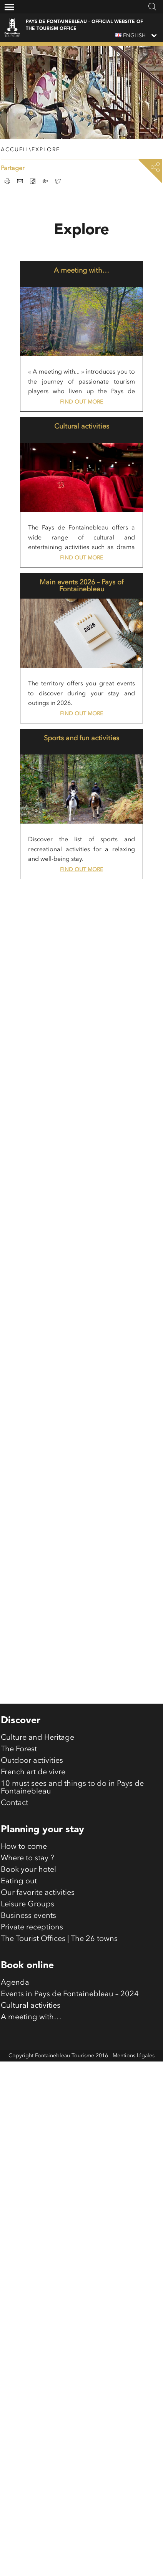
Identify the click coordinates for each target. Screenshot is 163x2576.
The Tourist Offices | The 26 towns (59, 2153)
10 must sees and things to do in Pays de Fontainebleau (72, 2002)
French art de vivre (33, 1986)
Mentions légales (134, 2270)
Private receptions (32, 2142)
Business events (28, 2130)
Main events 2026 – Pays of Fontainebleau (81, 586)
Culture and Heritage (37, 1952)
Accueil (15, 149)
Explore (46, 149)
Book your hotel (28, 2084)
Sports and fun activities (81, 738)
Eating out (19, 2096)
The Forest (19, 1963)
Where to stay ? (27, 2072)
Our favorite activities (38, 2107)
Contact (14, 2017)
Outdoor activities (32, 1975)
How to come (24, 2061)
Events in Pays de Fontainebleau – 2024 (70, 2208)
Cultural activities (81, 426)
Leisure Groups (27, 2119)
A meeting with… (81, 270)
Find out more (81, 402)
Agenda (15, 2197)
